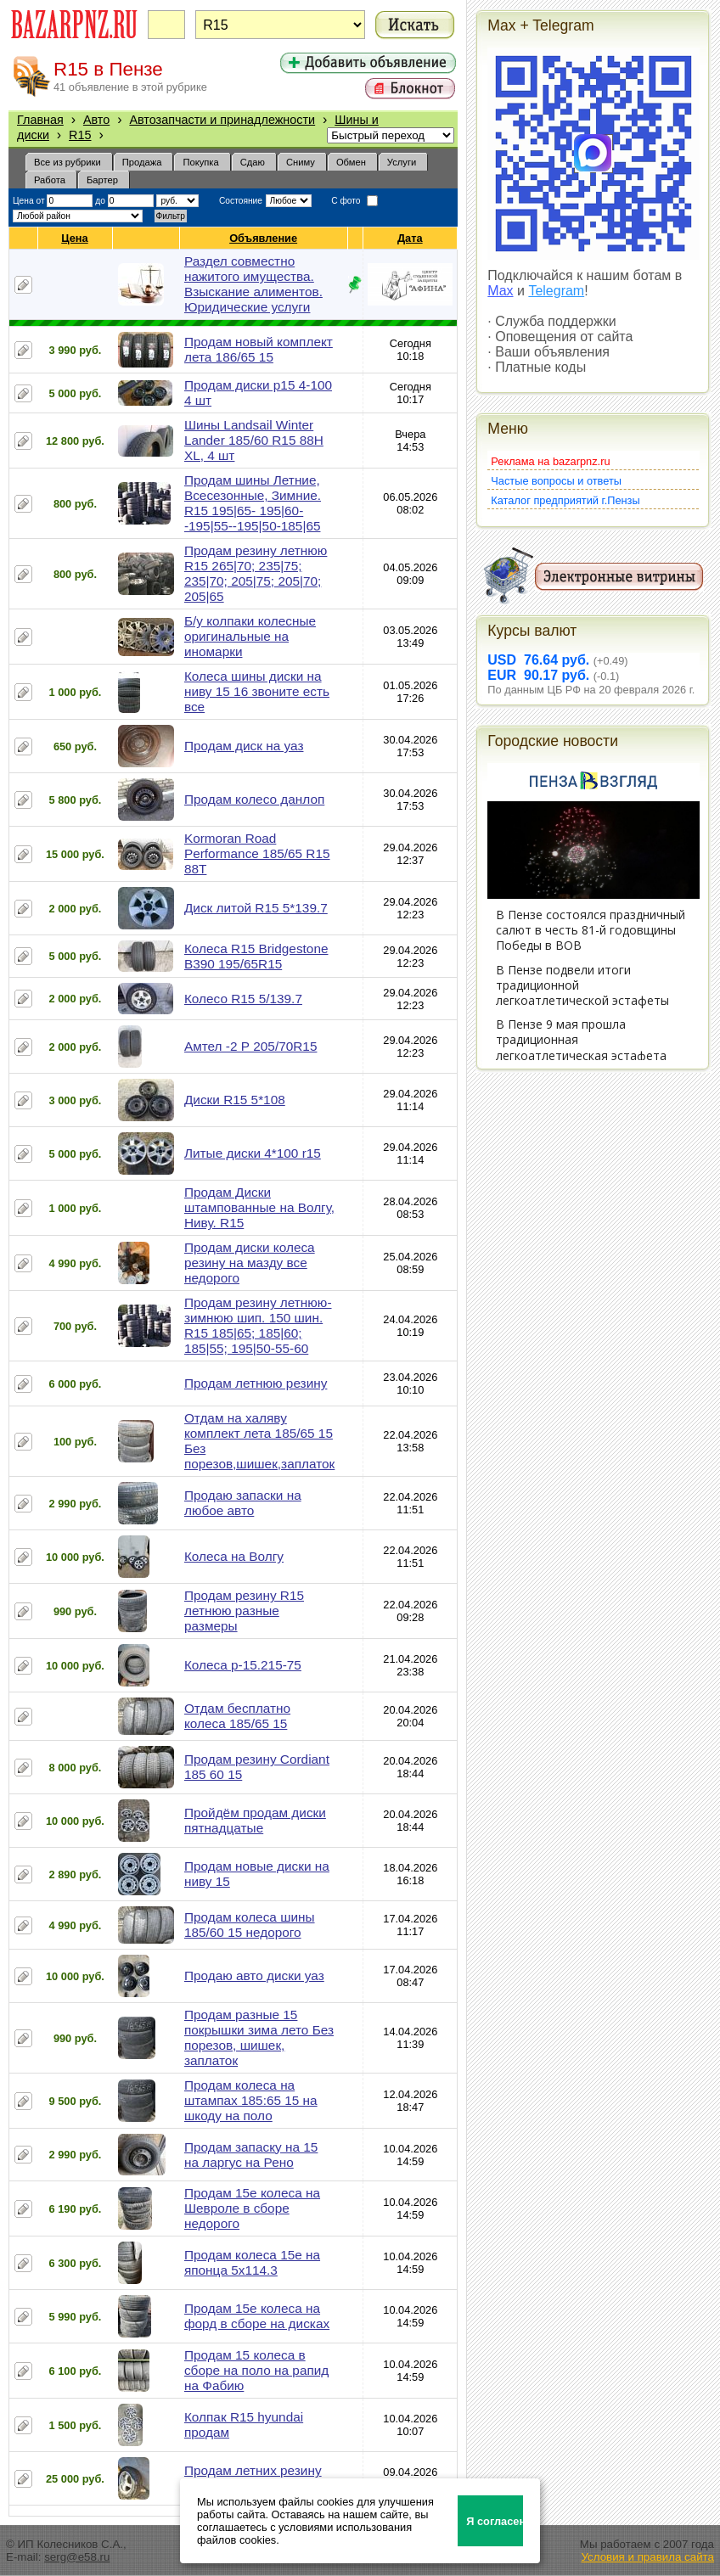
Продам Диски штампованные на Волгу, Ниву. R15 (259, 1207)
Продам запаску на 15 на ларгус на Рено (251, 2154)
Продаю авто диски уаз (254, 1975)
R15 (80, 135)
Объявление (263, 238)
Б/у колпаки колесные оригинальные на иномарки (250, 636)
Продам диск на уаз (244, 745)
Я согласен (494, 2521)
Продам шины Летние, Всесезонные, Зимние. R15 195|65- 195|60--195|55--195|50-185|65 (252, 503)
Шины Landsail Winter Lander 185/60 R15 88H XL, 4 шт (253, 440)
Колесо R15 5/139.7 (243, 998)
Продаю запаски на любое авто (242, 1503)
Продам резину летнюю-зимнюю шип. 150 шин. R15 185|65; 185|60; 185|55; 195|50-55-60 (258, 1325)
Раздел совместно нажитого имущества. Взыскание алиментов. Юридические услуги (253, 284)
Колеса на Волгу (234, 1556)
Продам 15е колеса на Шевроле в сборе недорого (252, 2208)
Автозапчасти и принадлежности (222, 119)
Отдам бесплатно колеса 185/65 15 (237, 1716)
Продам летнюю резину (255, 1383)
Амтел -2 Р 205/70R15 (251, 1046)
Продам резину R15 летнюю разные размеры (244, 1610)
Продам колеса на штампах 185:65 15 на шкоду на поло (251, 2100)
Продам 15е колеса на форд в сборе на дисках (256, 2316)
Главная (40, 119)
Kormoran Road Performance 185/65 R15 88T (257, 853)
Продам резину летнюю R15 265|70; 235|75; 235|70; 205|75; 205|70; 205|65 (255, 573)
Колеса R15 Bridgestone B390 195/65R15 (256, 956)
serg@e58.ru (77, 2557)
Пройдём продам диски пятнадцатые (255, 1820)
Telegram (556, 290)
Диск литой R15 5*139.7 (256, 908)
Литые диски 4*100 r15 (252, 1153)
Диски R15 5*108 (234, 1099)
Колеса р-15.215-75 (242, 1665)
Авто (96, 119)
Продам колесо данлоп (254, 799)
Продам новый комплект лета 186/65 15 (258, 349)
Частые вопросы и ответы (556, 480)
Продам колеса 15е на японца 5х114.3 (252, 2262)
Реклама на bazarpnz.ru (550, 461)
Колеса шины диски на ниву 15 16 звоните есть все (256, 691)
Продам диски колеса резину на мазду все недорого (249, 1262)
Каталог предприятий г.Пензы (565, 500)
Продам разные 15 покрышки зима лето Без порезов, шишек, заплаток (259, 2037)
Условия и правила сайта (647, 2557)
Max (500, 290)
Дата (410, 238)
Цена (74, 238)
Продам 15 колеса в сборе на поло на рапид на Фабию (256, 2370)
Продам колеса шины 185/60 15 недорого (249, 1924)
